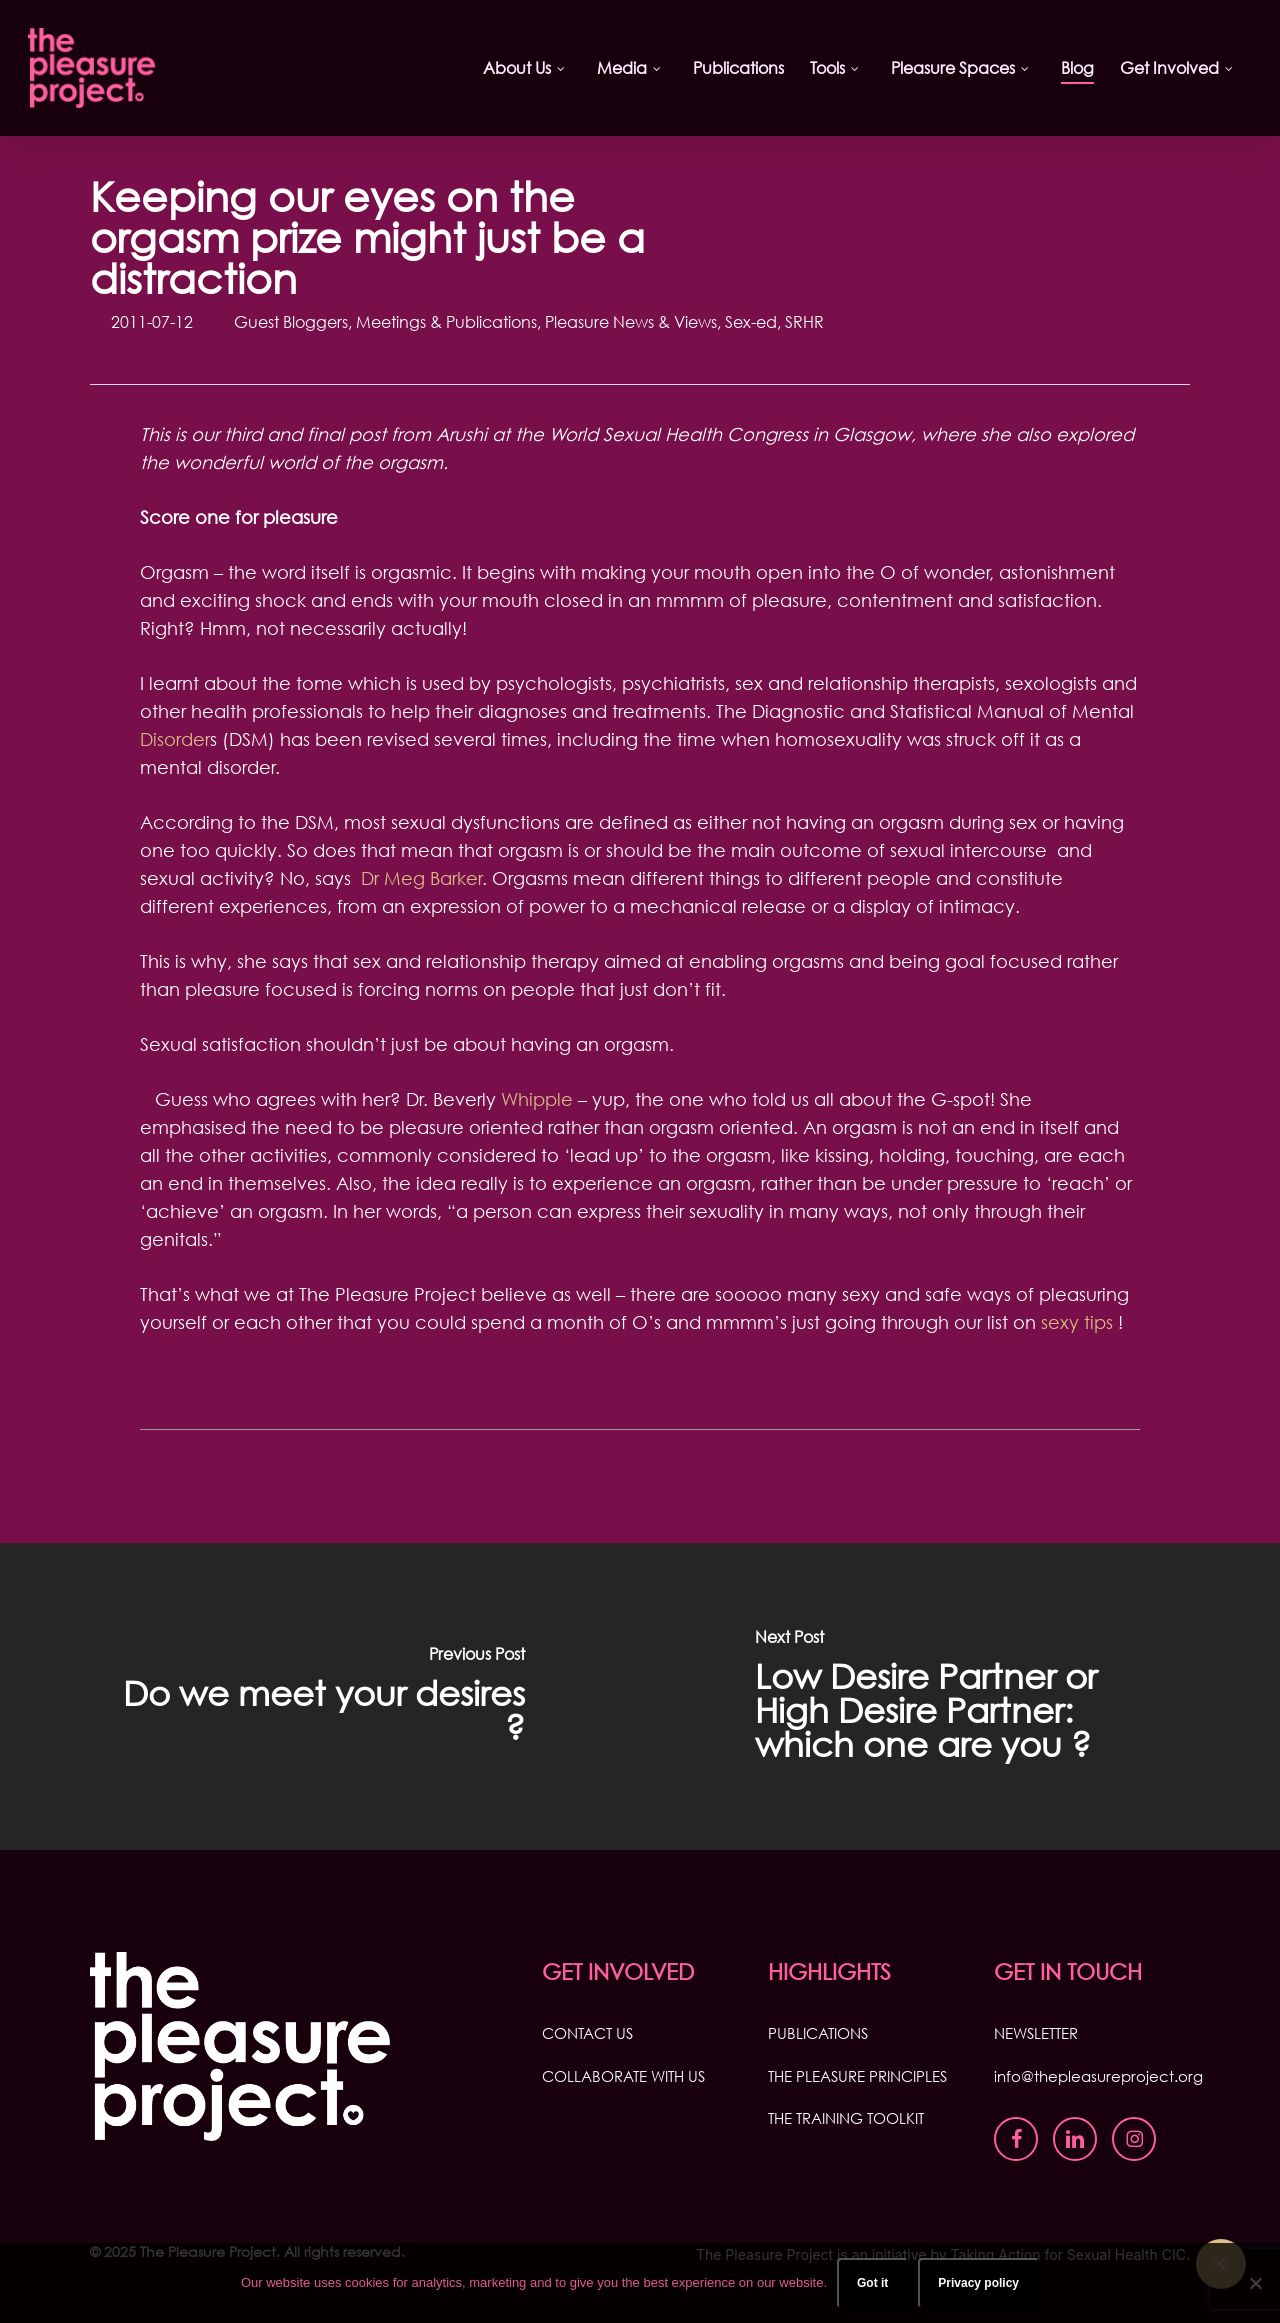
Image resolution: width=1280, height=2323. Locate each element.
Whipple (537, 1099)
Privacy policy (978, 2283)
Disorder (175, 739)
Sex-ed (751, 322)
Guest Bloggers (291, 322)
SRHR (804, 322)
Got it (872, 2283)
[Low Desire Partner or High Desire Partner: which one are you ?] (960, 1696)
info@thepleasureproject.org (1098, 2076)
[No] (1255, 2283)
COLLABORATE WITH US (623, 2076)
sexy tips (1077, 1322)
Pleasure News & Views (631, 322)
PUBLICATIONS (818, 2033)
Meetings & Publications (446, 322)
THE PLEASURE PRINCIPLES (857, 2076)
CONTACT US (587, 2033)
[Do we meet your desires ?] (320, 1696)
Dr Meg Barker (421, 878)
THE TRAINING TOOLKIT (846, 2118)
